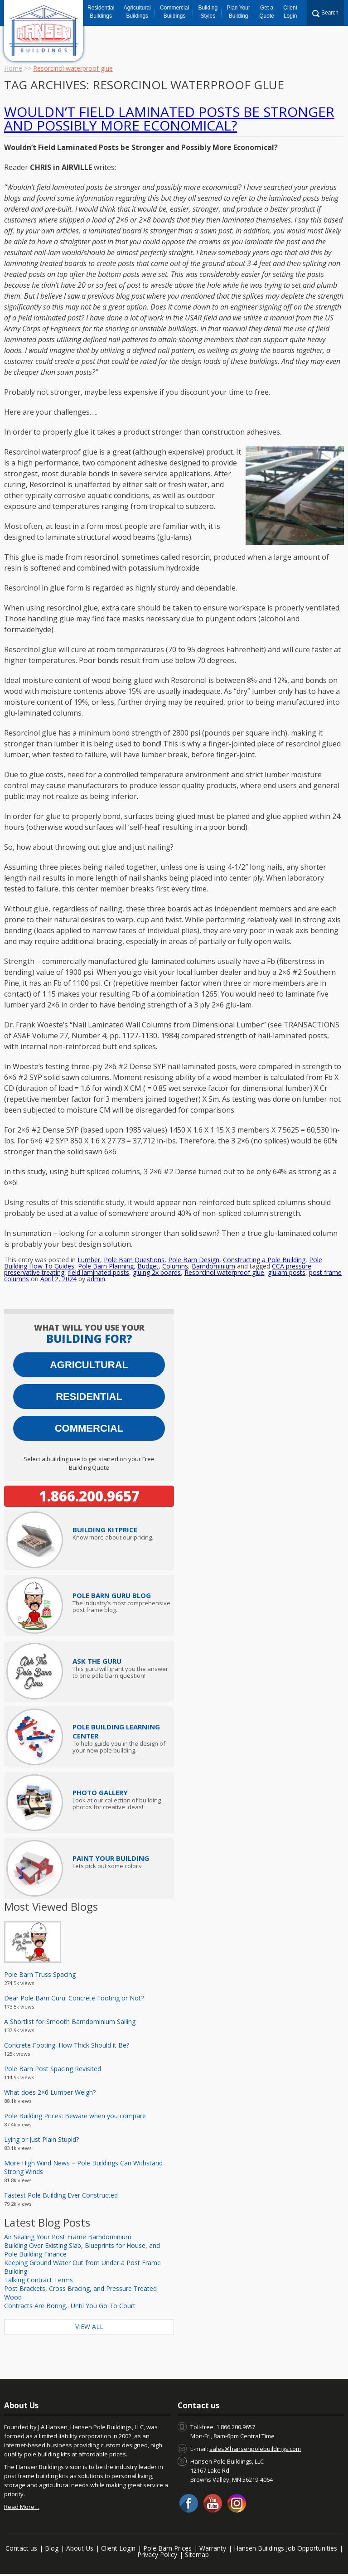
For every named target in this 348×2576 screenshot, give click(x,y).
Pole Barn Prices (167, 2548)
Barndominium (213, 1266)
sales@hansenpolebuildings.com (255, 2449)
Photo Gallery (100, 1792)
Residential (89, 1396)
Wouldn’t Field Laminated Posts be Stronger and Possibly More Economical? (169, 118)
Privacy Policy (157, 2554)
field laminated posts (98, 1272)
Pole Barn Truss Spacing (40, 1974)
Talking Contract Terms (38, 2280)
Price (104, 1529)
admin (96, 1278)
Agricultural (89, 1364)
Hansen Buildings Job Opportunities (285, 2548)
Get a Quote (266, 12)
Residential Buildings (100, 12)
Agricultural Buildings (137, 12)
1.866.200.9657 (89, 1496)
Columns (175, 1266)
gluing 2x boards (157, 1272)
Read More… (21, 2507)
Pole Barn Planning (106, 1266)
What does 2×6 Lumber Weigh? (50, 2092)
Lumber (88, 1259)
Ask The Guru (96, 1661)
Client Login (290, 12)
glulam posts (286, 1272)
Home (13, 68)
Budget (148, 1266)
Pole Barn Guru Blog (111, 1595)
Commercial (89, 1428)
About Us (79, 2548)
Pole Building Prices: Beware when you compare (75, 2115)
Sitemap (197, 2554)
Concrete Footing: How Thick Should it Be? (66, 2045)
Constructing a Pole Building (264, 1259)
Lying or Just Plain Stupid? (41, 2139)
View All (89, 2326)
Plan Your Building (238, 12)
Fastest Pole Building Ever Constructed (61, 2195)
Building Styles (208, 12)
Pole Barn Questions (134, 1259)
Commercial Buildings (174, 12)
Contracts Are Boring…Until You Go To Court (69, 2305)
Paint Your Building (110, 1858)
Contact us (21, 2548)
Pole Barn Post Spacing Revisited (52, 2068)
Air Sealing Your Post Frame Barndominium (67, 2236)
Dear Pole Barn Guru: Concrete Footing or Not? (74, 1998)
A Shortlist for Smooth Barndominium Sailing (69, 2021)
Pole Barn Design (193, 1259)
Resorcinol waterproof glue (224, 1272)
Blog (51, 2548)
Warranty (212, 2548)
